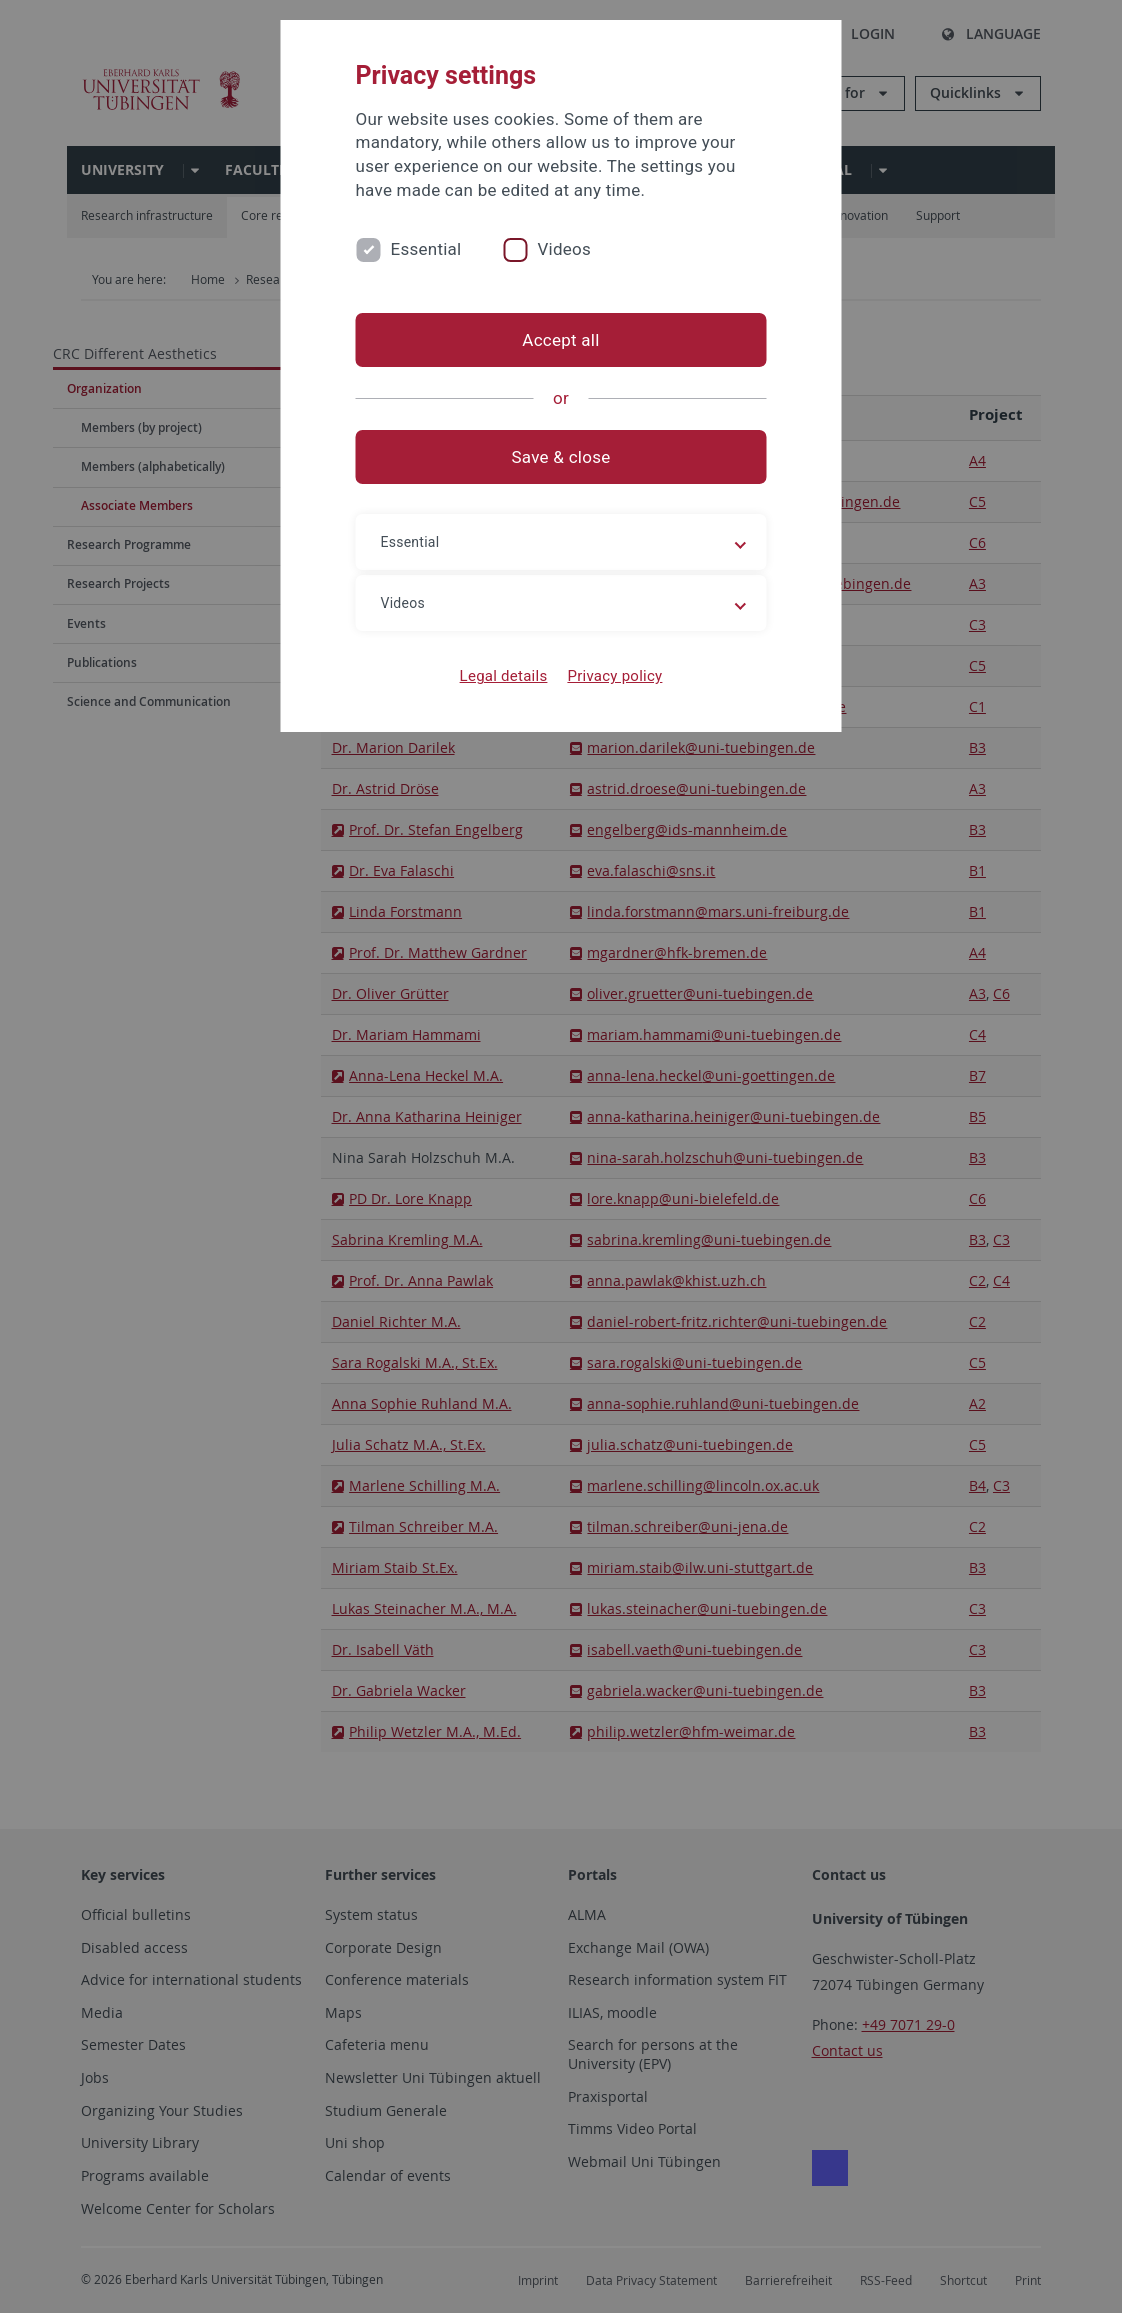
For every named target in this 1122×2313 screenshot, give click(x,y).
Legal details (504, 676)
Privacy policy (614, 676)
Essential (426, 249)
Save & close (561, 457)
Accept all (560, 340)
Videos (564, 249)
